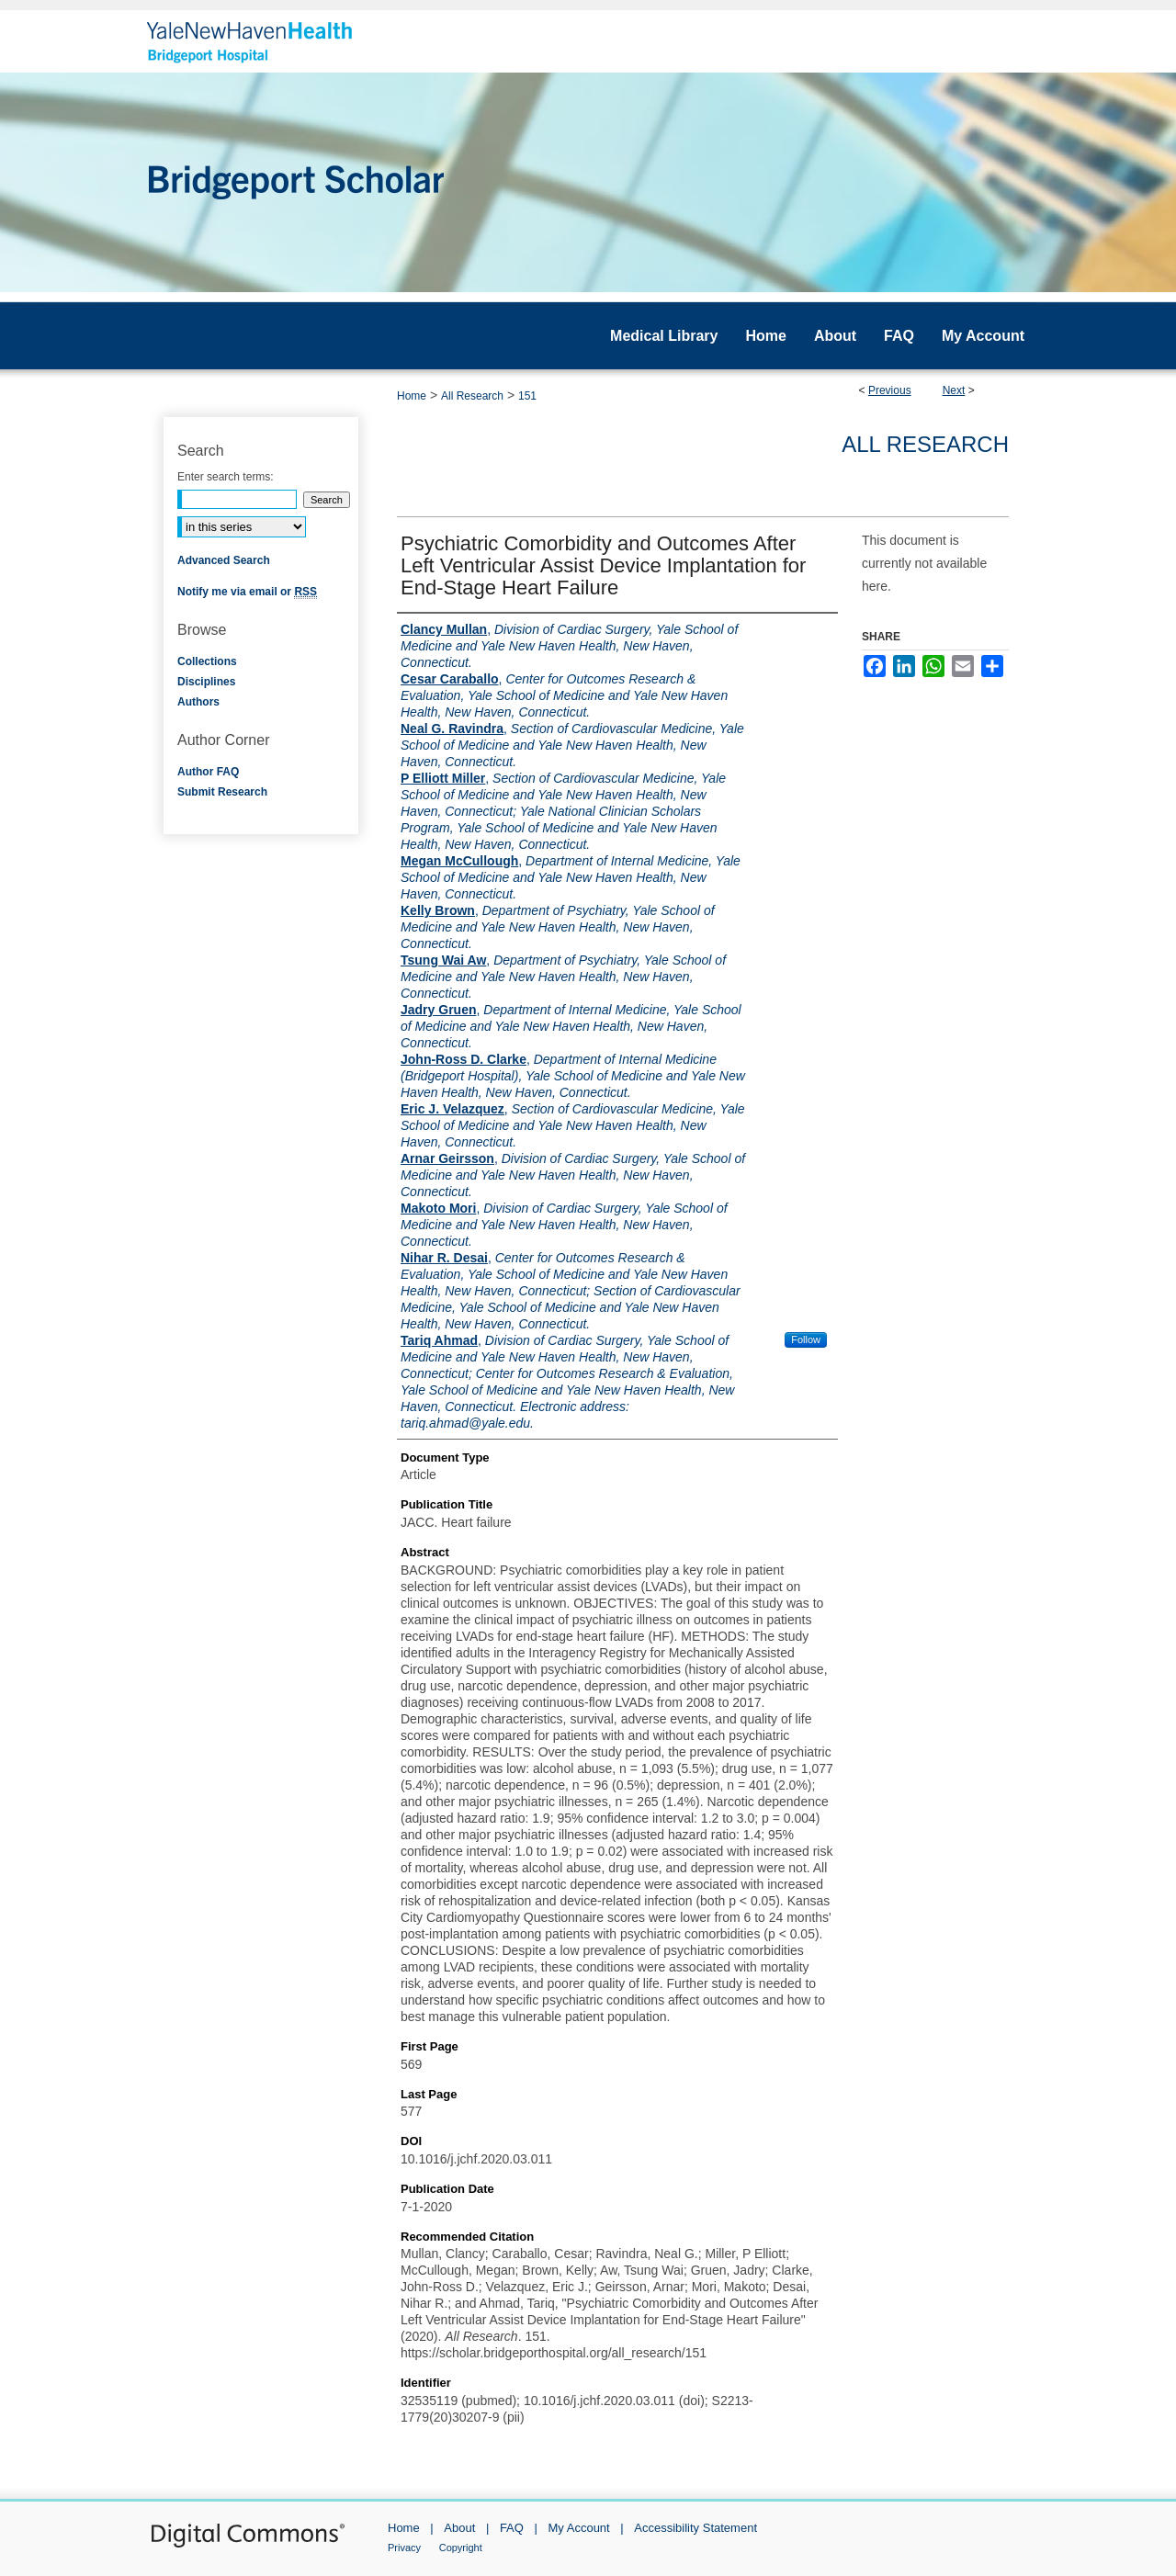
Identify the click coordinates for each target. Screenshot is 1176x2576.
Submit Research (222, 791)
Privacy (404, 2547)
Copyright (460, 2547)
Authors (198, 701)
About (459, 2528)
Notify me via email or (247, 591)
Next (954, 390)
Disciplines (206, 681)
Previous (889, 390)
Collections (207, 661)
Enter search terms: (225, 476)
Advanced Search (223, 560)
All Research (472, 396)
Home (411, 396)
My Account (579, 2528)
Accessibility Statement (695, 2528)
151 (527, 396)
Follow (805, 1339)
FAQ (512, 2528)
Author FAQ (208, 771)
